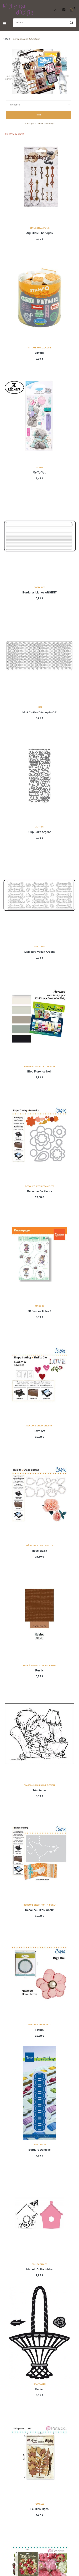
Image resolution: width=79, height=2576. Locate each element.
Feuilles (39, 2504)
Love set (39, 1431)
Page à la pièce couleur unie (39, 1665)
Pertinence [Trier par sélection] (40, 104)
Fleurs (39, 2029)
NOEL (39, 707)
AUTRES (39, 826)
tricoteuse (39, 1790)
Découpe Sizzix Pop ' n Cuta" (39, 1905)
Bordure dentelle (39, 2149)
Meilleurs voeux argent (39, 951)
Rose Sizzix (39, 1550)
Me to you (39, 472)
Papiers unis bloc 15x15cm (39, 1066)
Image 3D (39, 1306)
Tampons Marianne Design (39, 1785)
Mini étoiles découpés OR (39, 712)
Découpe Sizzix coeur (39, 1910)
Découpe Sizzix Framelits (39, 1186)
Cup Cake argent (39, 832)
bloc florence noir (39, 1071)
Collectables (39, 2264)
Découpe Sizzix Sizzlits (39, 1425)
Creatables (39, 2144)
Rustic (39, 1670)
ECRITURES (39, 946)
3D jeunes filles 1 (39, 1311)
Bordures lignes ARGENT (39, 592)
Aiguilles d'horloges (39, 233)
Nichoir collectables (39, 2269)
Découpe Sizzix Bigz (39, 2024)
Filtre (38, 115)
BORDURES (39, 587)
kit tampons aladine (39, 347)
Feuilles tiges (39, 2509)
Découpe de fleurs (39, 1191)
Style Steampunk (40, 228)
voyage (39, 352)
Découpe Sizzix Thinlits (39, 1545)
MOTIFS (39, 467)
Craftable (39, 2384)
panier (39, 2389)
